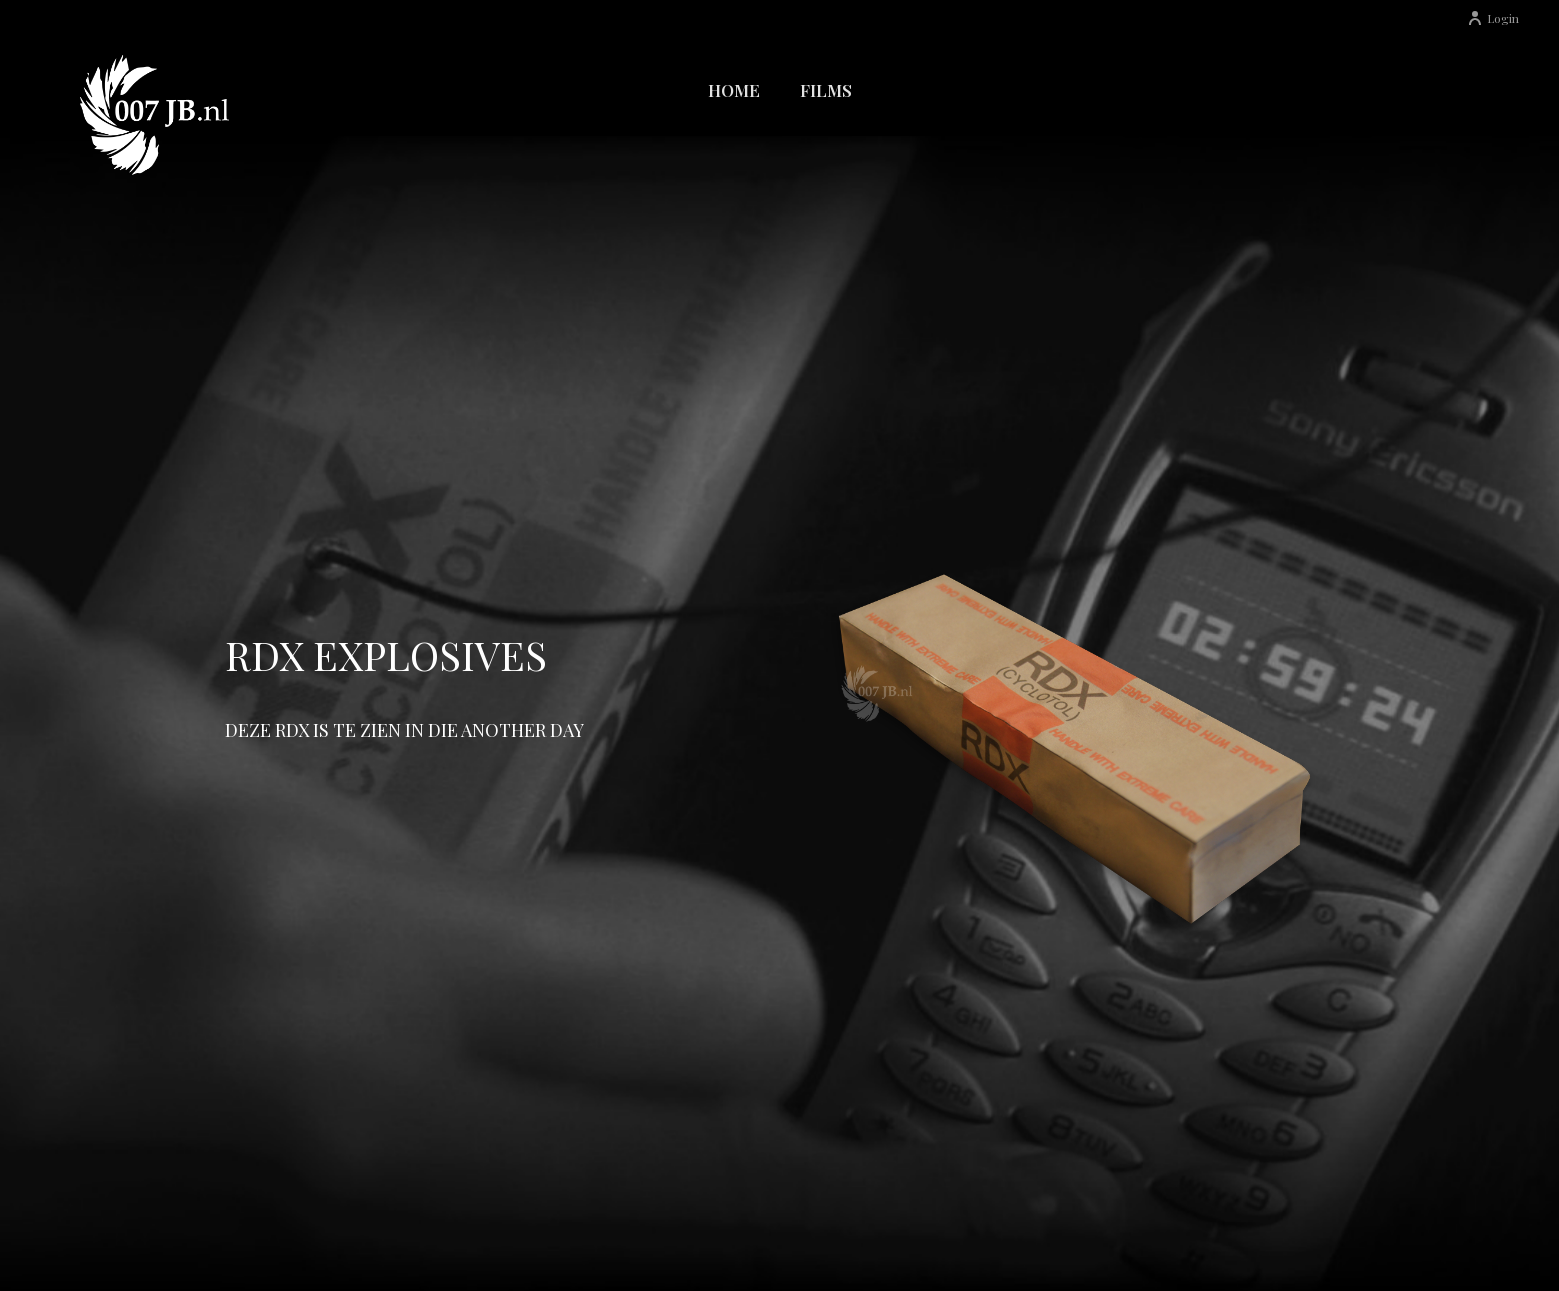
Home (734, 90)
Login (1493, 18)
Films (826, 90)
